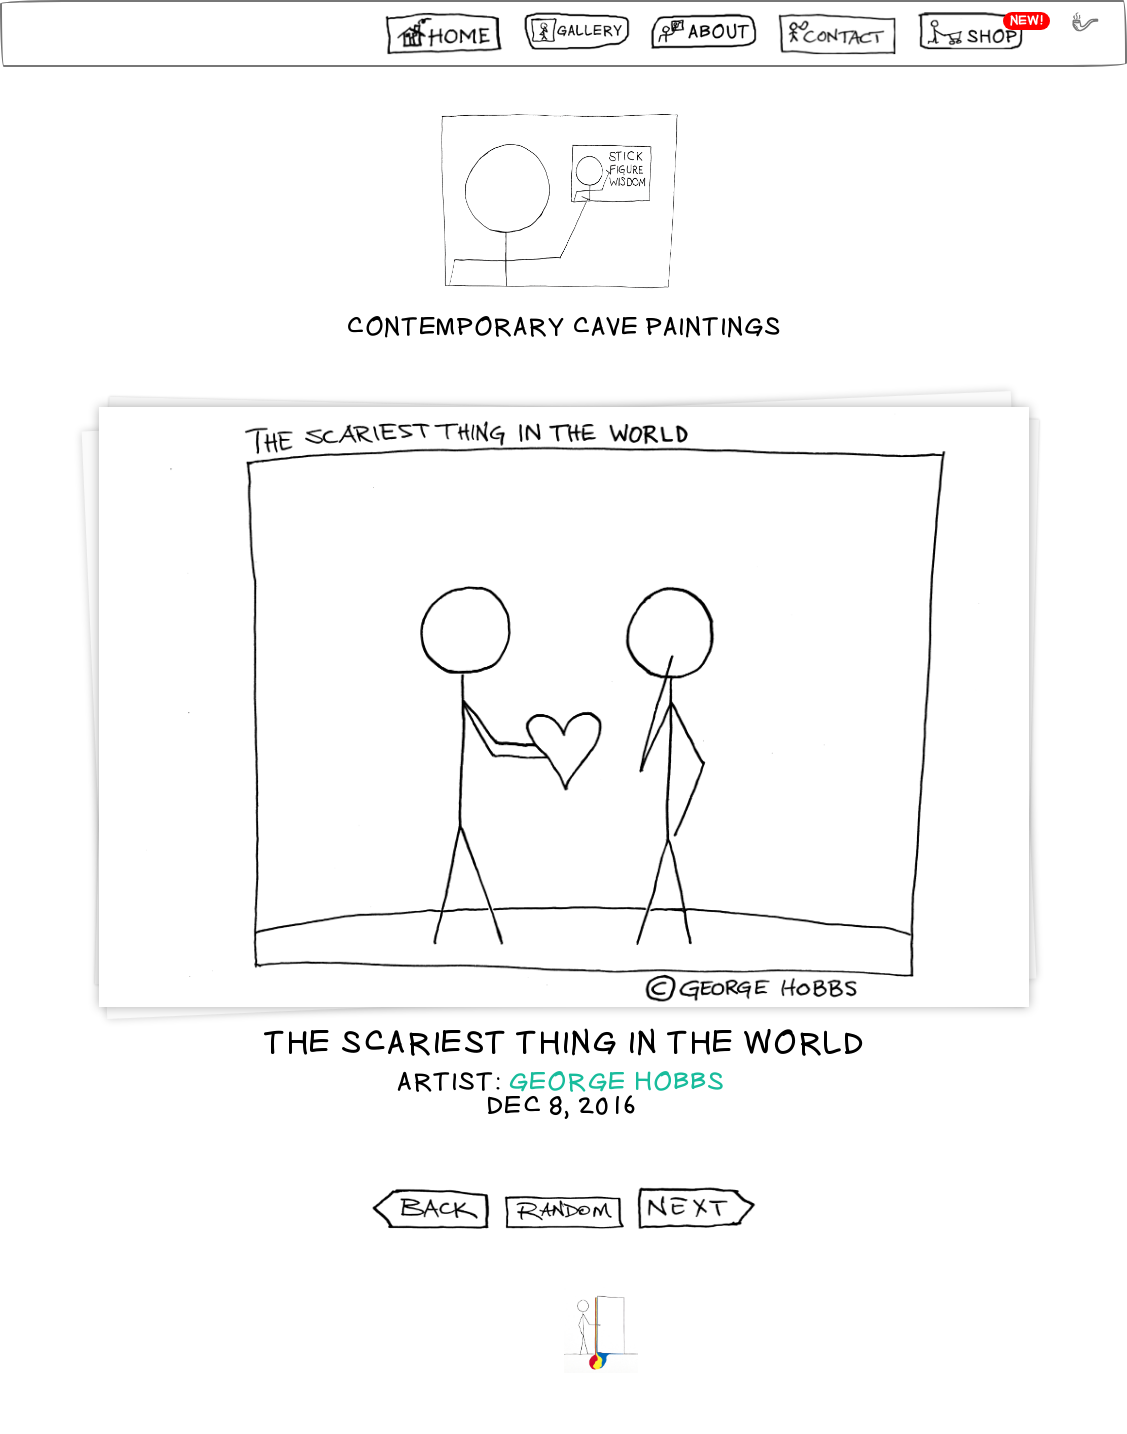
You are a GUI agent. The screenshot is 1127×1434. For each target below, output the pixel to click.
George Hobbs (616, 1082)
